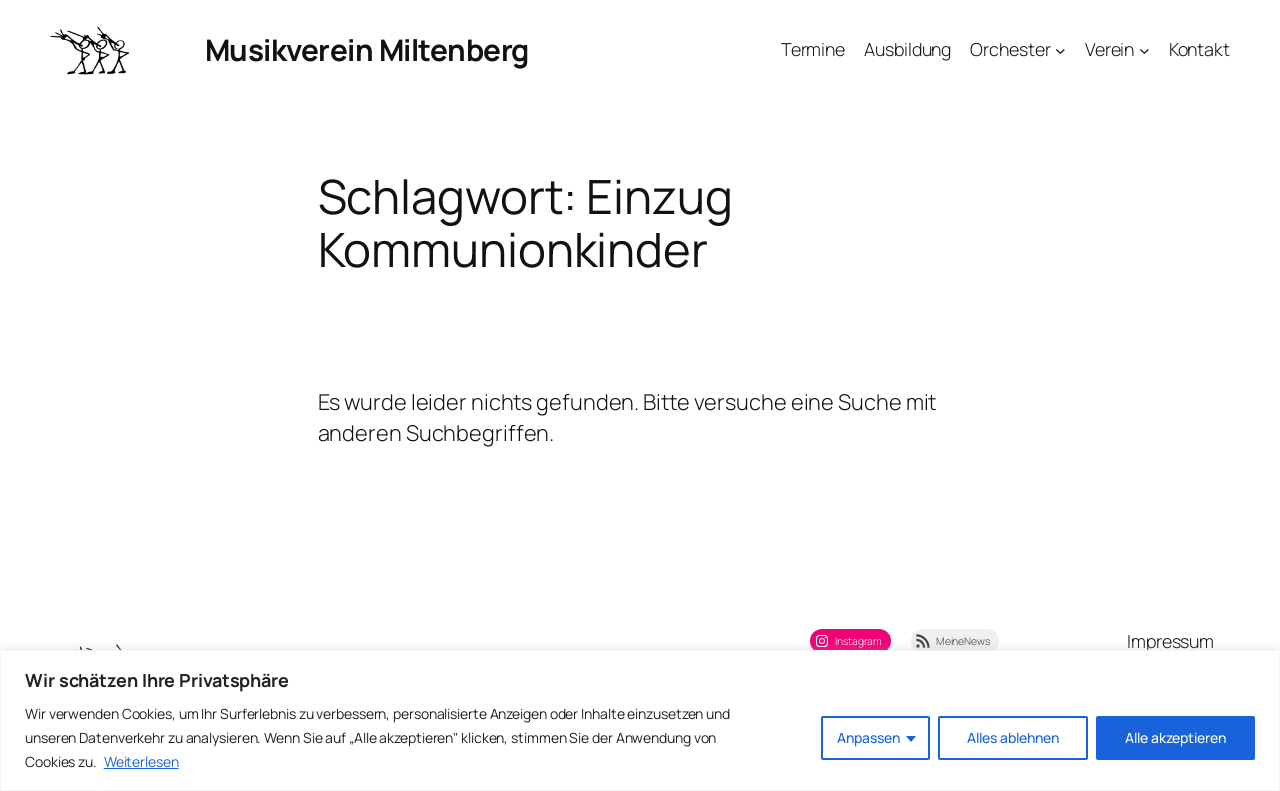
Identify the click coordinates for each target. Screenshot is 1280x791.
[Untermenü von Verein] (1144, 50)
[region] (640, 720)
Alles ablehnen (1013, 737)
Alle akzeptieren (1175, 737)
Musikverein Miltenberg (367, 49)
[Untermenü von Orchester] (1060, 50)
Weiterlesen (141, 761)
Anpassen (868, 737)
